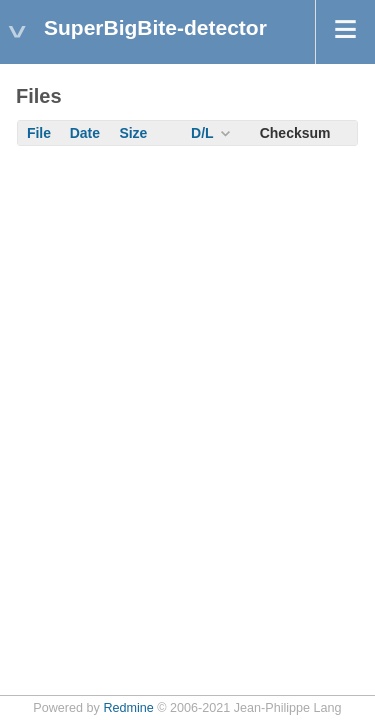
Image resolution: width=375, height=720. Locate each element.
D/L (202, 133)
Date (85, 133)
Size (133, 133)
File (39, 133)
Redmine (128, 708)
